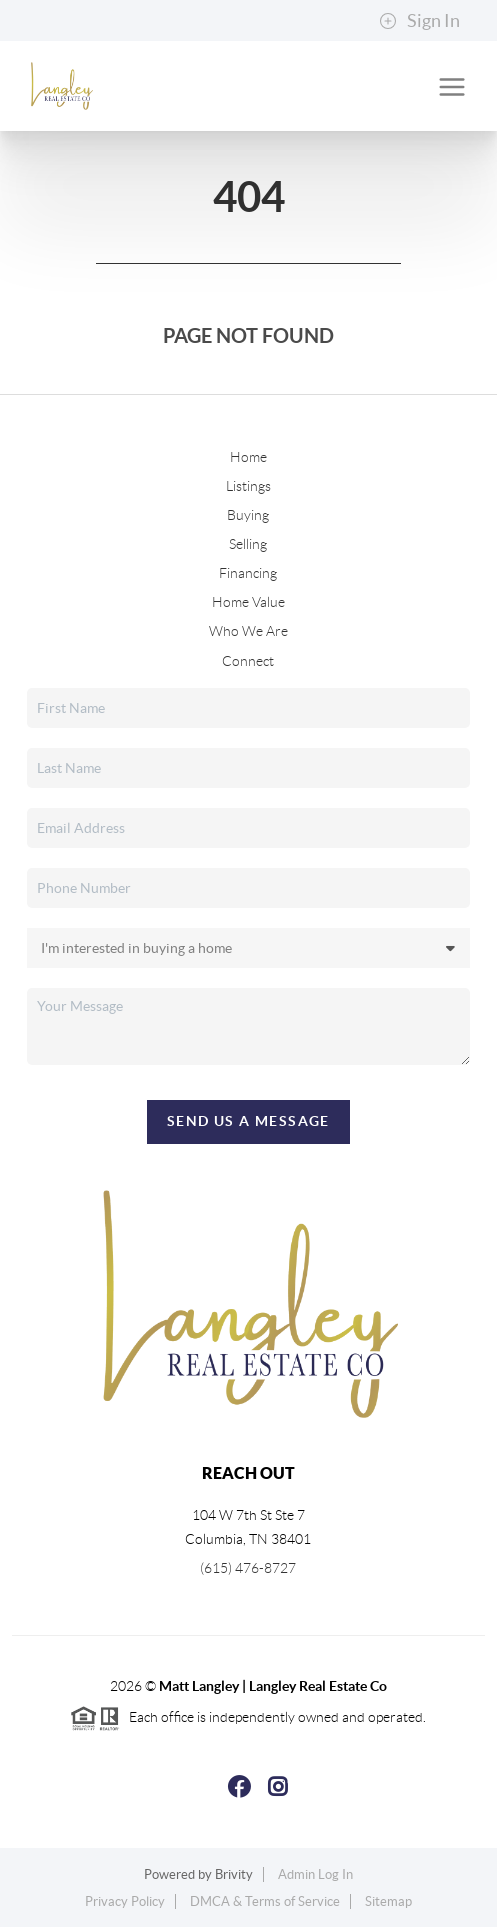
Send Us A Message (248, 1121)
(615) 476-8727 (248, 1568)
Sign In (419, 21)
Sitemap (388, 1901)
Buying (248, 515)
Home (248, 457)
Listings (248, 486)
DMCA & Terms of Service (265, 1901)
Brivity (234, 1874)
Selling (248, 544)
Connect (248, 661)
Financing (248, 573)
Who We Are (248, 631)
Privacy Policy (125, 1901)
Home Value (248, 602)
